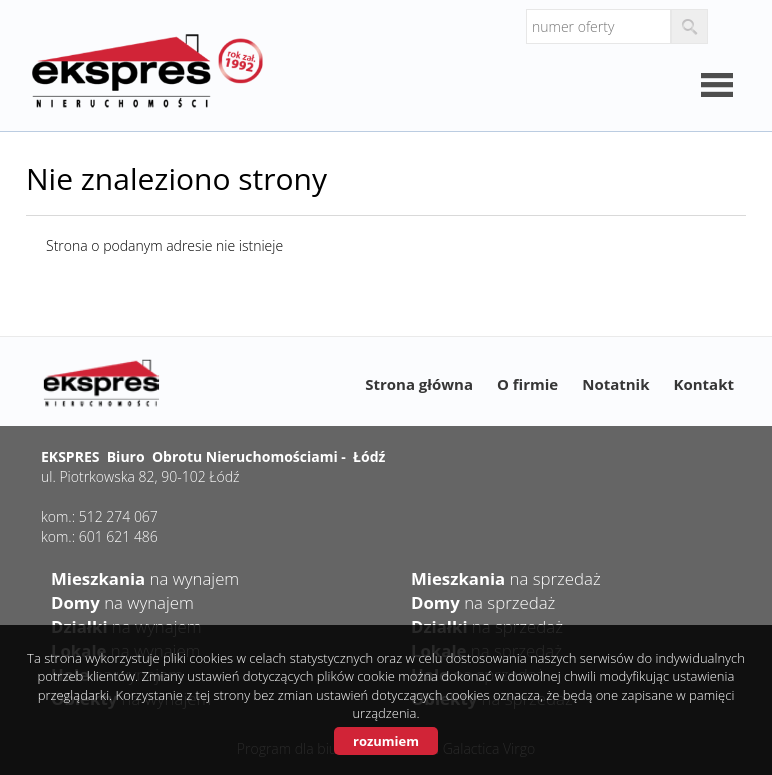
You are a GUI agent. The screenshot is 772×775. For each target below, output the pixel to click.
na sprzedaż (506, 578)
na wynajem (145, 578)
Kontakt (704, 384)
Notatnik (615, 384)
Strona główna (419, 384)
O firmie (527, 384)
